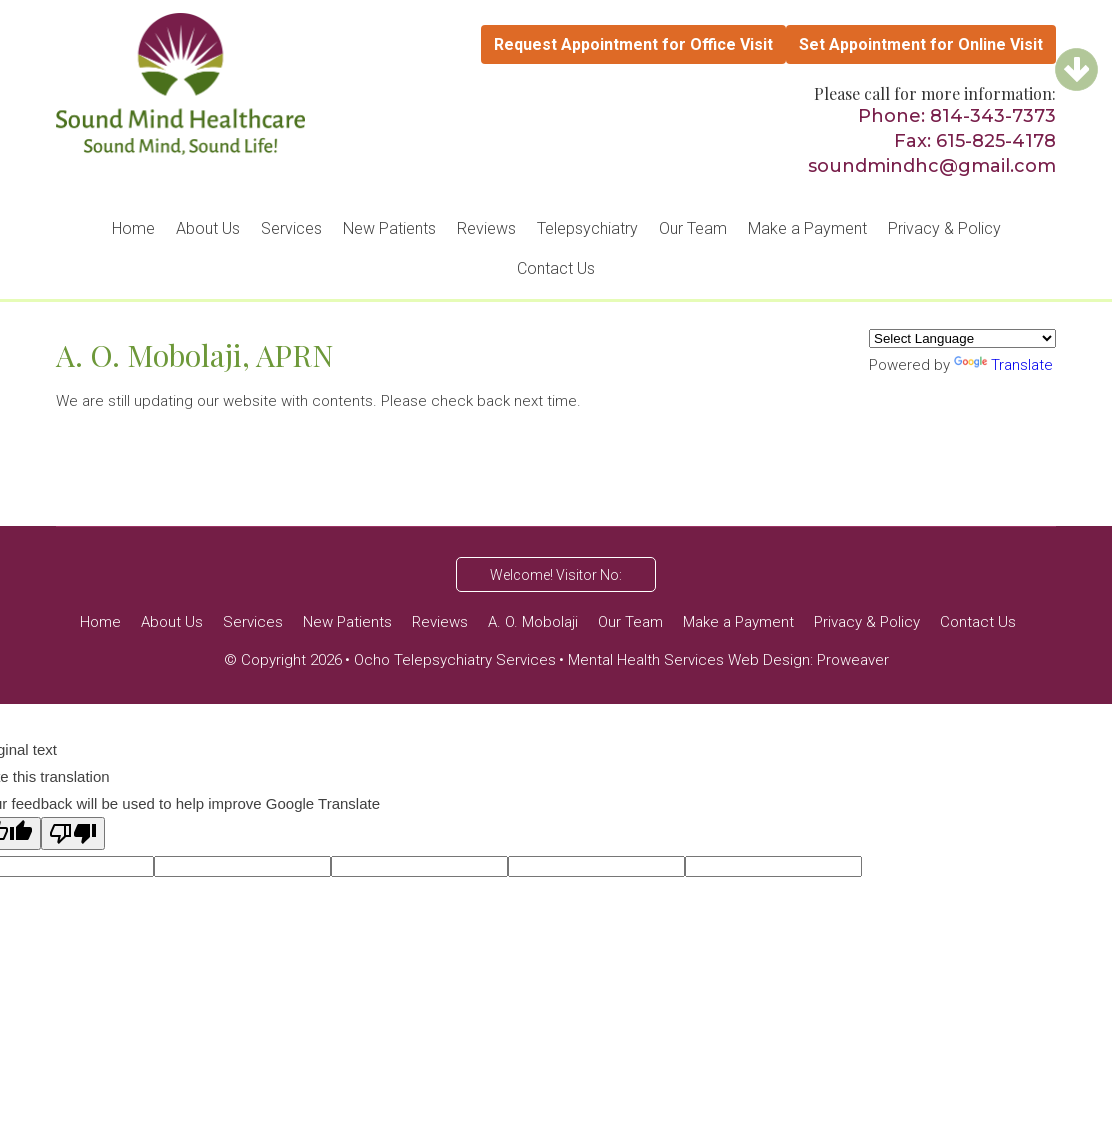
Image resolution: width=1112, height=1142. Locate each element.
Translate (1003, 365)
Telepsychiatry (587, 228)
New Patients (389, 228)
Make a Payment (807, 228)
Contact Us (556, 268)
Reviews (486, 228)
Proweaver (853, 660)
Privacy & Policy (944, 228)
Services (291, 228)
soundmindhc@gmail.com (932, 166)
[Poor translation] (73, 833)
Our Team (693, 228)
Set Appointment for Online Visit (921, 44)
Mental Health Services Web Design (689, 660)
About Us (208, 228)
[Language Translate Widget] (962, 338)
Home (133, 228)
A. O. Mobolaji (533, 622)
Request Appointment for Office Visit (633, 44)
